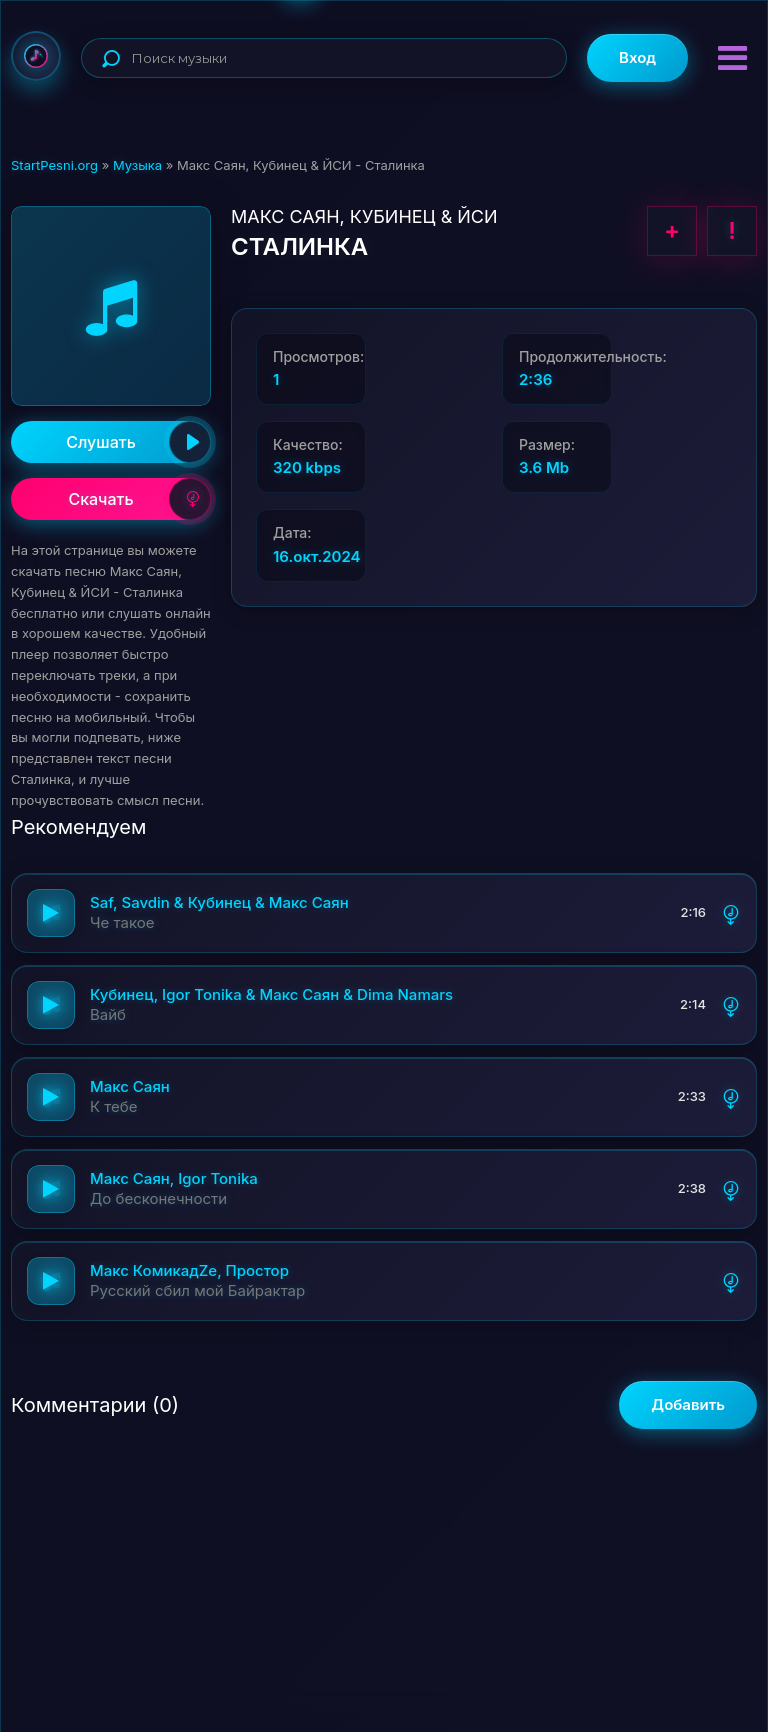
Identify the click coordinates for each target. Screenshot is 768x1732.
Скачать (139, 499)
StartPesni (36, 56)
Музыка (137, 165)
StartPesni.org (54, 165)
